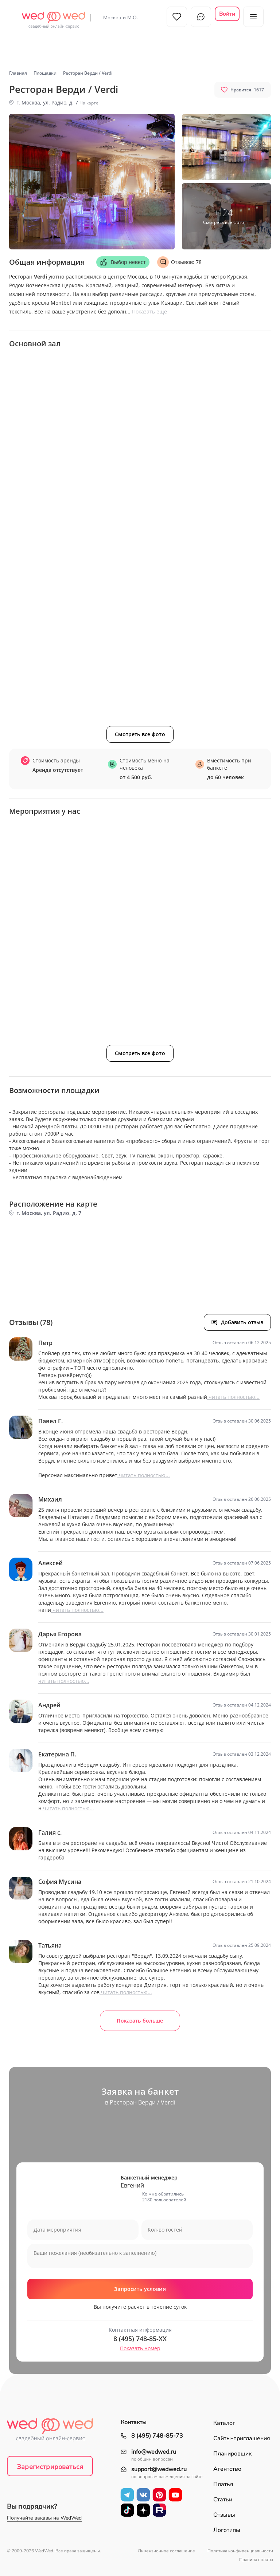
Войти (227, 13)
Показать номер (140, 2348)
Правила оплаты (256, 2560)
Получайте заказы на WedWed (44, 2517)
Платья (223, 2484)
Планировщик (232, 2454)
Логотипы (226, 2530)
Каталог (224, 2423)
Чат (201, 17)
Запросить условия (140, 2288)
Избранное (177, 17)
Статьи (222, 2500)
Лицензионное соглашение (166, 2551)
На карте (88, 103)
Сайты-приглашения (241, 2438)
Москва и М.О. (120, 17)
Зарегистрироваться (50, 2466)
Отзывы (224, 2515)
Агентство (227, 2469)
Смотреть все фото (140, 734)
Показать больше (140, 2020)
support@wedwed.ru (159, 2469)
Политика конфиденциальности (240, 2551)
